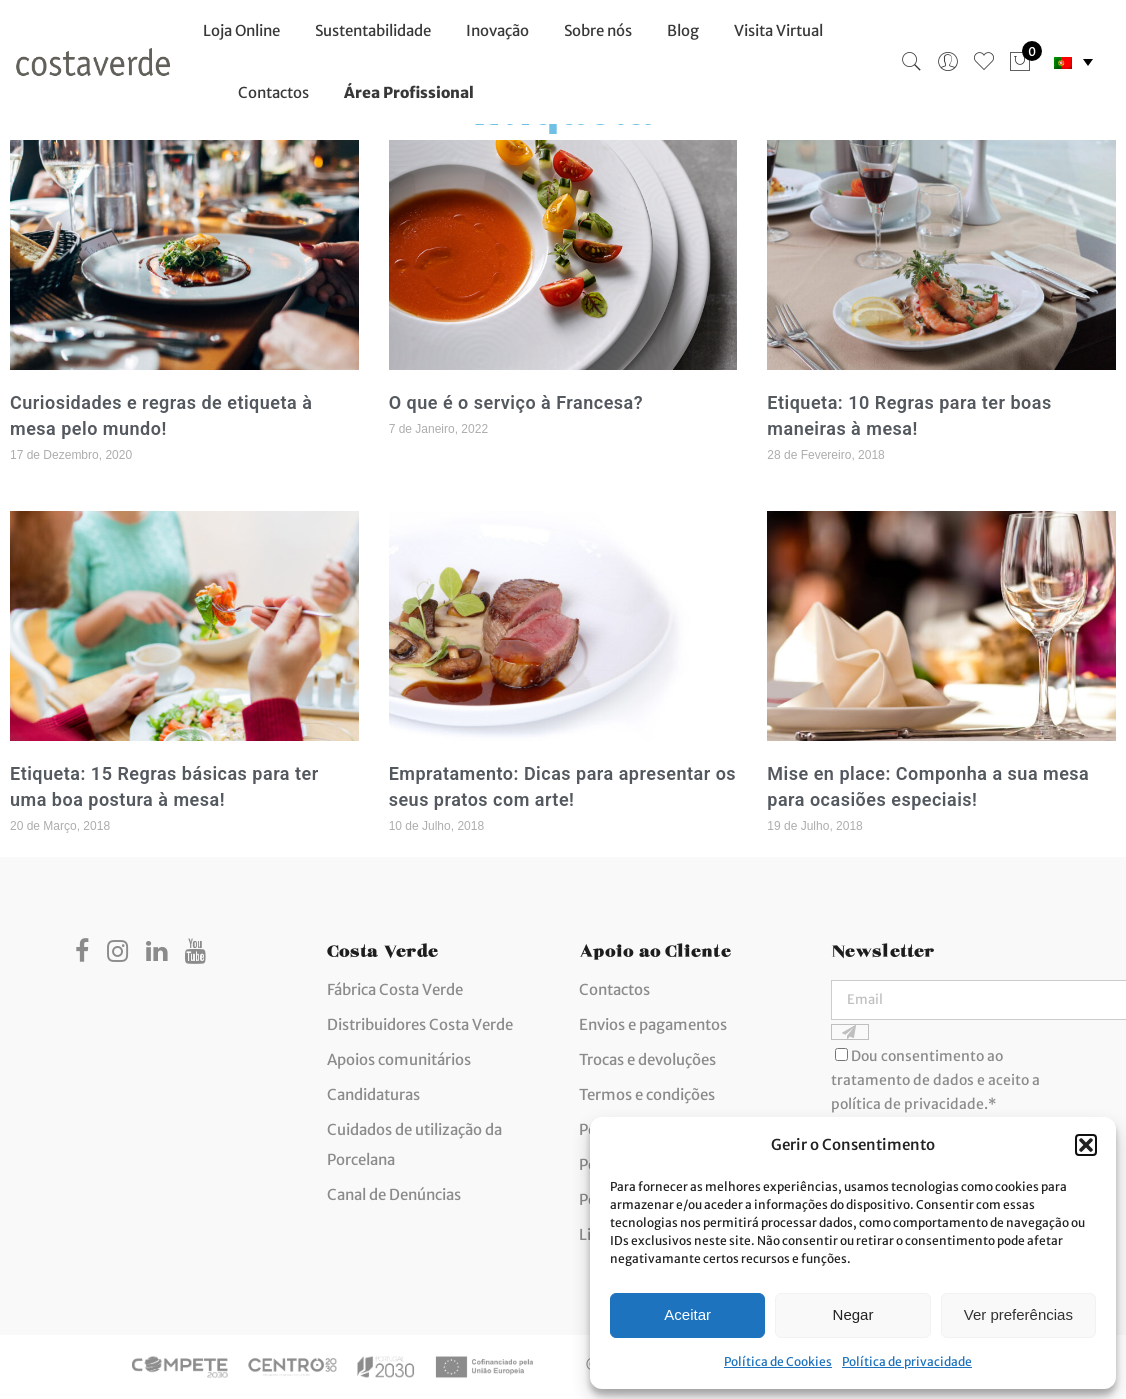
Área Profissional (409, 92)
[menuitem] (1073, 62)
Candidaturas (373, 1094)
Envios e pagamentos (653, 1024)
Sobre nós (598, 30)
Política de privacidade (907, 1361)
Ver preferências (1018, 1314)
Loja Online (241, 30)
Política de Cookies (778, 1361)
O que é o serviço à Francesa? (516, 402)
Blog (683, 30)
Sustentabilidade (373, 30)
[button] (1086, 1145)
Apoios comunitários (399, 1059)
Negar (853, 1314)
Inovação (497, 30)
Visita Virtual (778, 30)
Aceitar (687, 1314)
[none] (1073, 62)
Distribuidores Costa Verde (420, 1024)
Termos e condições (647, 1094)
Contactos (273, 92)
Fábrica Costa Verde (395, 989)
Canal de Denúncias (394, 1194)
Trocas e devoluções (647, 1059)
